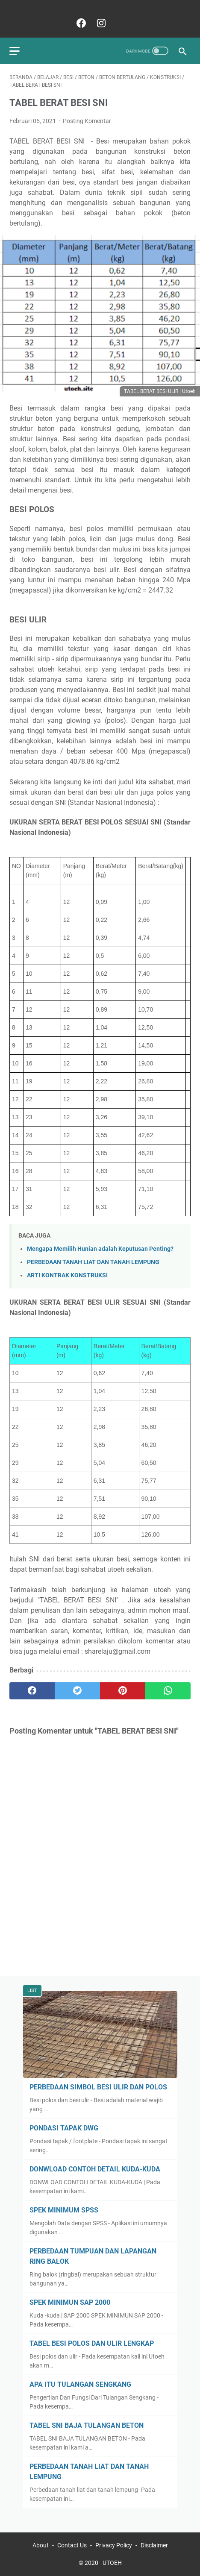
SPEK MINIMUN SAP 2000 (69, 2302)
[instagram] (100, 23)
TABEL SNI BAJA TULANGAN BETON (86, 2425)
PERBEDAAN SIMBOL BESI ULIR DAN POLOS (98, 2087)
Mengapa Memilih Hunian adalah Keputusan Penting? (100, 1249)
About (40, 2545)
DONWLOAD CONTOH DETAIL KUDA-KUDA (94, 2169)
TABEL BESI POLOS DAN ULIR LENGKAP (91, 2343)
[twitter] (77, 1690)
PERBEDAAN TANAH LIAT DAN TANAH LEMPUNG (93, 1262)
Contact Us (72, 2545)
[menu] (19, 51)
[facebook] (80, 23)
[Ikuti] (120, 23)
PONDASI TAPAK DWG (63, 2128)
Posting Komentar (87, 120)
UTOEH (112, 2562)
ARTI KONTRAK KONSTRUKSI (67, 1275)
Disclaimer (154, 2545)
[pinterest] (122, 1690)
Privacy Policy (113, 2545)
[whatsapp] (168, 1690)
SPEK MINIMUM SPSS (63, 2210)
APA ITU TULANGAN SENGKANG (80, 2384)
